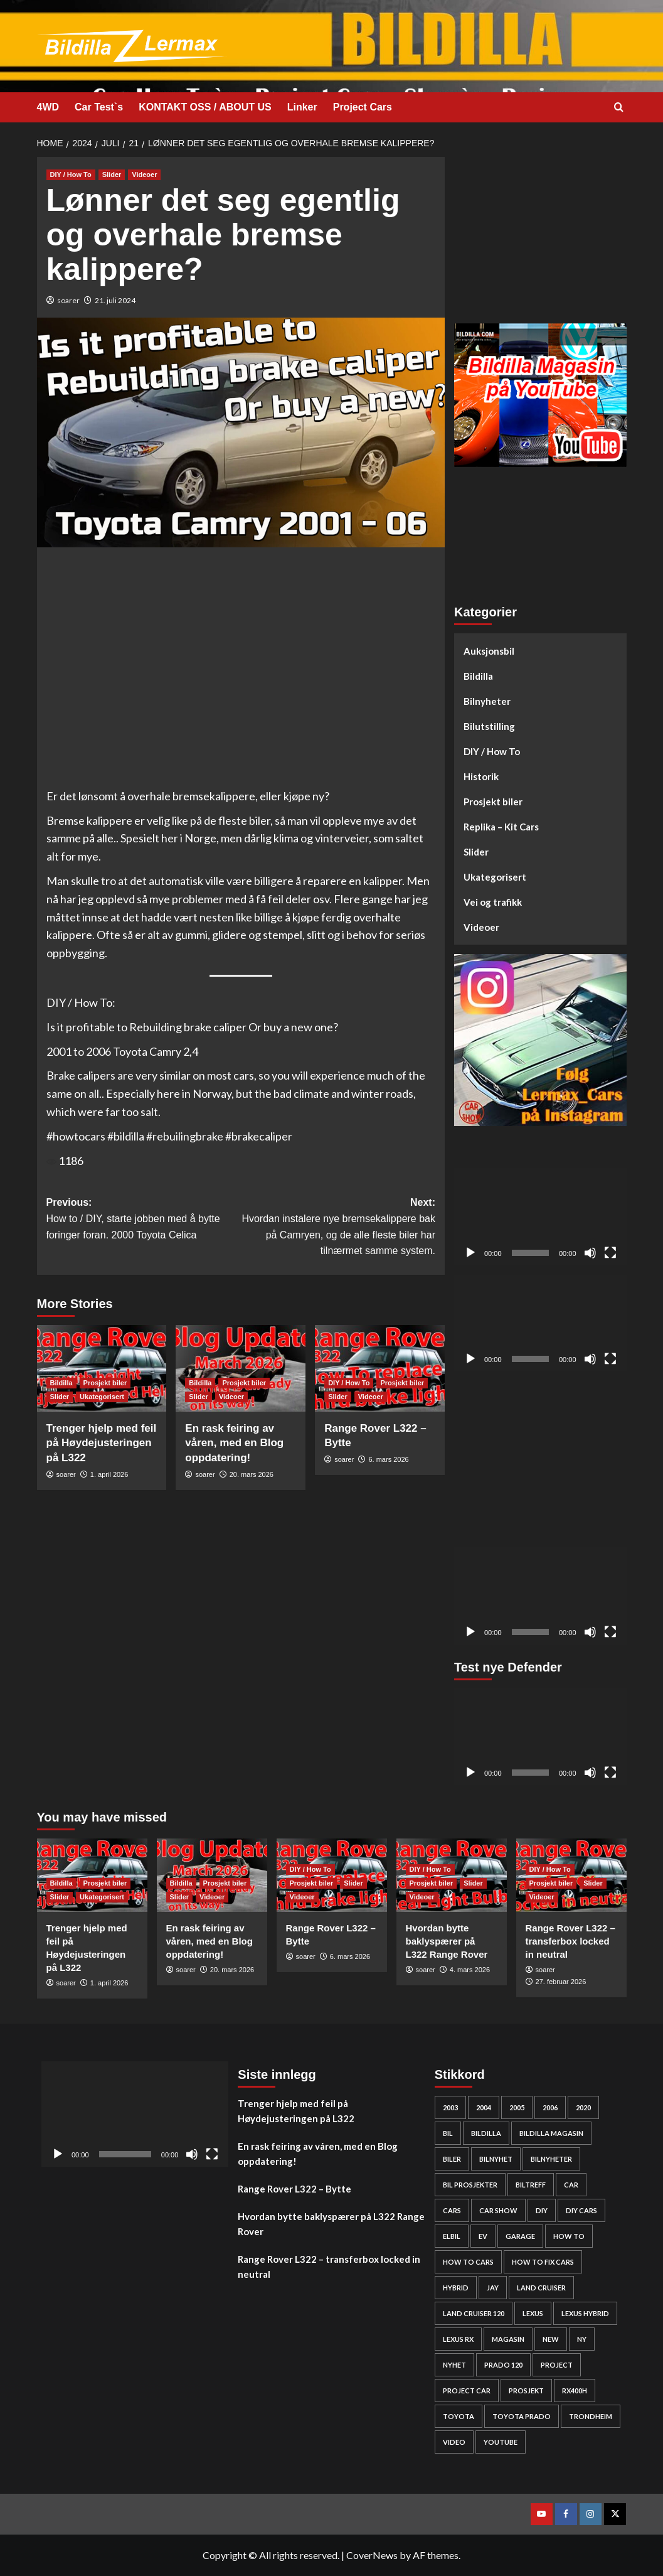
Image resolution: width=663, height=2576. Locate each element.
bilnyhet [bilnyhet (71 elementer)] (495, 2159)
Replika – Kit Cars (501, 826)
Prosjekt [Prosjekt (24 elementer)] (526, 2390)
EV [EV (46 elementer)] (483, 2236)
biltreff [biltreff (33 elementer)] (531, 2185)
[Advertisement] (540, 235)
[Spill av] (470, 1253)
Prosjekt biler (493, 801)
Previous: (143, 1220)
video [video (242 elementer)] (454, 2442)
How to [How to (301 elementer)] (569, 2236)
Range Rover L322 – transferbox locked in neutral (570, 1941)
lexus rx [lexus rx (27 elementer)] (458, 2339)
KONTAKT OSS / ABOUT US (205, 107)
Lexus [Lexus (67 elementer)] (532, 2313)
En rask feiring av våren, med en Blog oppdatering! (234, 1443)
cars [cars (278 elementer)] (452, 2210)
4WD (48, 107)
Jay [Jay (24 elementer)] (493, 2288)
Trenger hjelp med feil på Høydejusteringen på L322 (101, 1443)
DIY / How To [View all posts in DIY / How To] (71, 174)
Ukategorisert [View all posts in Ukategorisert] (102, 1396)
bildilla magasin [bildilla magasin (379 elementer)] (551, 2133)
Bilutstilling (489, 726)
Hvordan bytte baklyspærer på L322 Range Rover (447, 1941)
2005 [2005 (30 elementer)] (516, 2107)
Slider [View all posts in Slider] (112, 174)
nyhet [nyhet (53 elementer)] (454, 2365)
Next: (338, 1227)
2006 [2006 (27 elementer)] (550, 2107)
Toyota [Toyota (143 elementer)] (458, 2416)
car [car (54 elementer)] (571, 2185)
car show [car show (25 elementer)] (498, 2210)
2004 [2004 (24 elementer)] (483, 2107)
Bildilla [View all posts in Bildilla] (61, 1383)
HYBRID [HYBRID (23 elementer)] (456, 2288)
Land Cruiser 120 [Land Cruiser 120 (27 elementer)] (473, 2313)
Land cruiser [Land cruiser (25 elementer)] (541, 2288)
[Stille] (590, 1253)
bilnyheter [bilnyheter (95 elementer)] (551, 2159)
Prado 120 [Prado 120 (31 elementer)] (503, 2365)
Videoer (481, 927)
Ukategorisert (495, 877)
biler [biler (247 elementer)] (452, 2159)
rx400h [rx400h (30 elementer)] (574, 2390)
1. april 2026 (109, 1474)
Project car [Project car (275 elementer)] (467, 2390)
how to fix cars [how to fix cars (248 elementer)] (543, 2262)
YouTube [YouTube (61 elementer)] (500, 2442)
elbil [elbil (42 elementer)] (451, 2236)
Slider (476, 851)
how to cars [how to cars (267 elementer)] (468, 2262)
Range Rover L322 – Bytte (294, 2188)
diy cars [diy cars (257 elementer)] (581, 2210)
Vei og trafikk (493, 902)
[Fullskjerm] (610, 1253)
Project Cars (362, 107)
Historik (481, 776)
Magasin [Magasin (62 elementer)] (508, 2339)
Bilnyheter (487, 701)
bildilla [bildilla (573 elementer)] (486, 2133)
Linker (302, 107)
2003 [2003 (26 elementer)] (450, 2107)
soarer (68, 300)
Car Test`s (99, 107)
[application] (540, 1216)
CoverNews (372, 2555)
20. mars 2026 (251, 1474)
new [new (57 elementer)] (551, 2339)
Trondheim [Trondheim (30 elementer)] (590, 2416)
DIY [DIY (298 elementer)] (542, 2210)
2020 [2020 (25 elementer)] (583, 2107)
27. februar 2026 (561, 1981)
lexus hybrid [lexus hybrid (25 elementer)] (585, 2313)
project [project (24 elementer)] (557, 2365)
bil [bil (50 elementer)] (448, 2133)
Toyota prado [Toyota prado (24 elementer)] (521, 2416)
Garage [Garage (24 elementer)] (520, 2236)
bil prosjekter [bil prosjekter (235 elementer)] (470, 2185)
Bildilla (478, 676)
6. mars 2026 (388, 1459)
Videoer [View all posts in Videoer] (144, 174)
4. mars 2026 (470, 1969)
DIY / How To (492, 751)
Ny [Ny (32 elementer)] (581, 2339)
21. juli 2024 (115, 300)
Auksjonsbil (489, 651)
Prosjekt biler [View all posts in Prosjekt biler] (105, 1383)
